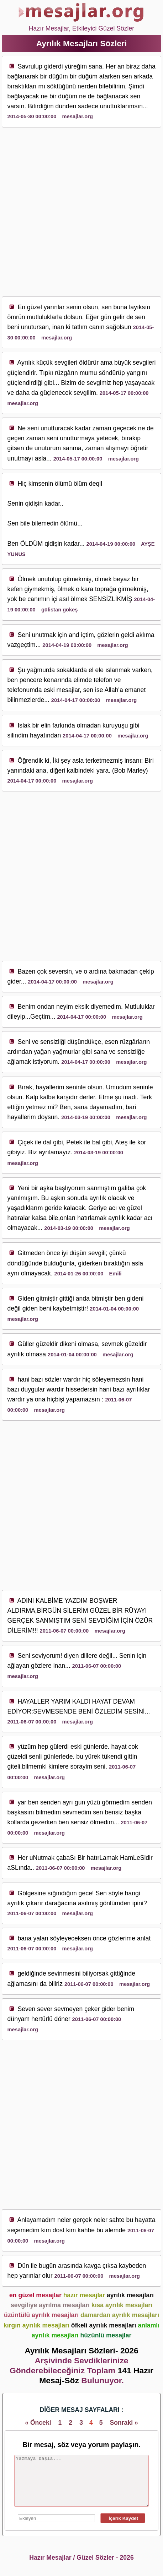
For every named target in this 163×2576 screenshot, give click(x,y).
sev (59, 362)
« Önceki (38, 2422)
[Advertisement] (81, 212)
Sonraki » (124, 2422)
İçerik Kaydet (122, 2518)
